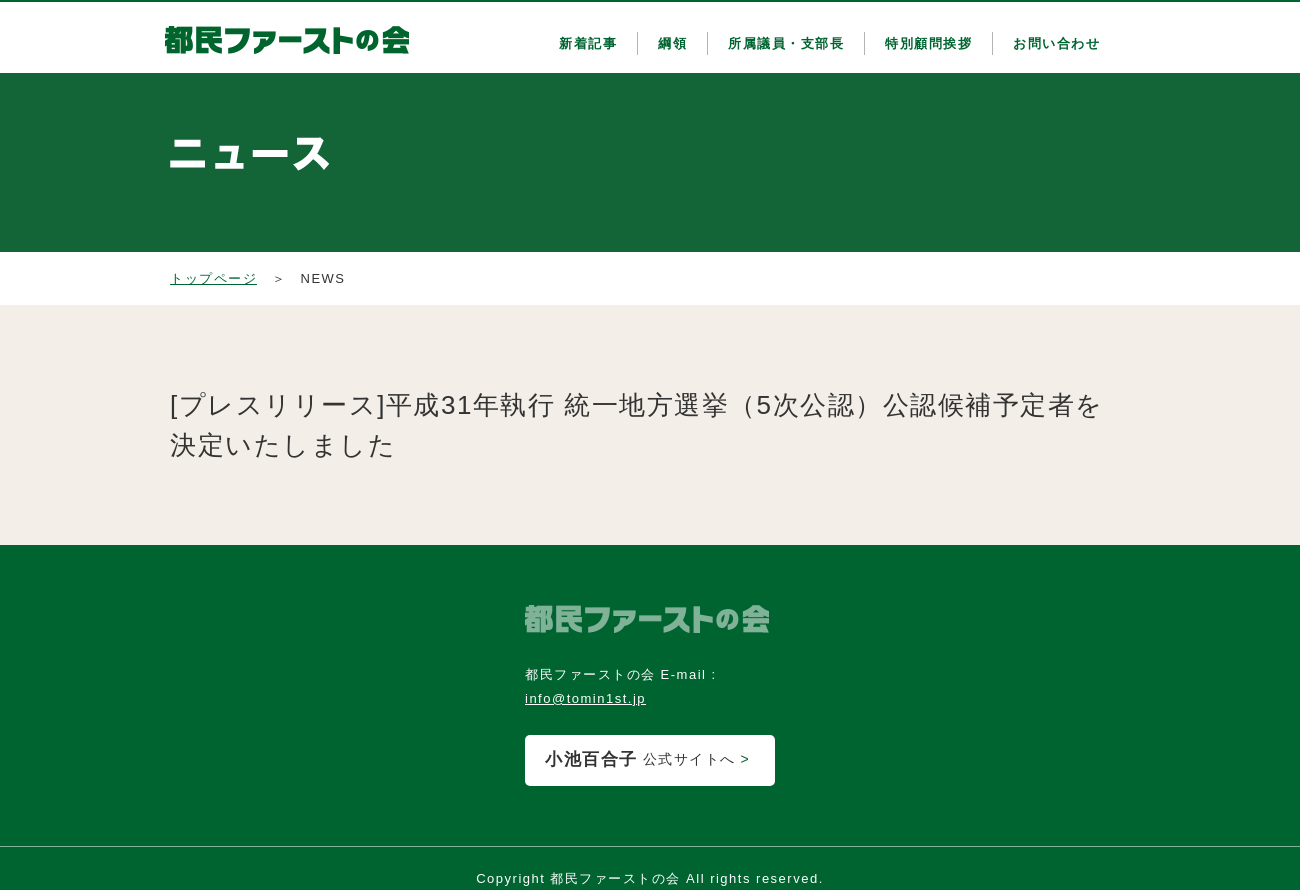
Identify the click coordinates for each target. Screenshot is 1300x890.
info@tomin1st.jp (585, 698)
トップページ (213, 278)
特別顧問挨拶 (928, 43)
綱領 (672, 43)
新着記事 (588, 43)
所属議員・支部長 (786, 43)
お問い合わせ (1056, 43)
